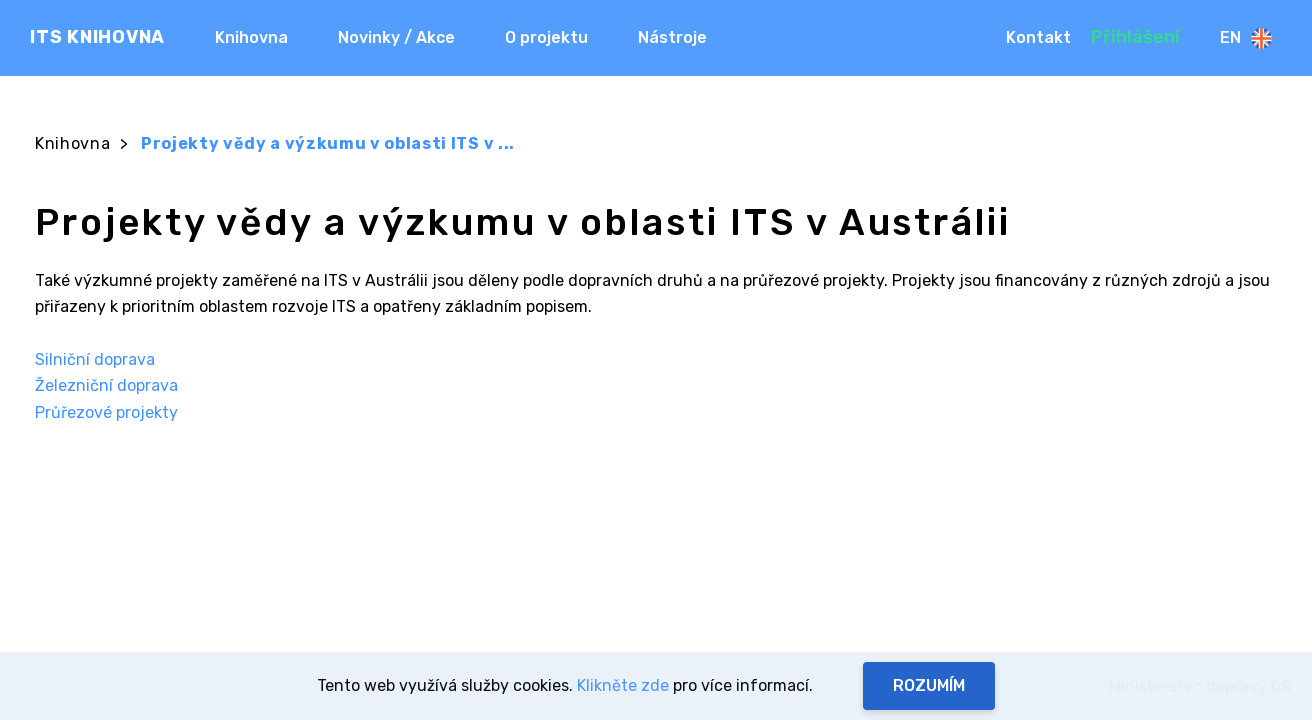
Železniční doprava (106, 385)
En (1246, 38)
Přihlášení (1135, 37)
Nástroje (672, 37)
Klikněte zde (623, 685)
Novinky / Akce (396, 37)
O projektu (546, 37)
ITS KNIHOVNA (97, 37)
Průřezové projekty (106, 412)
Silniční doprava (95, 359)
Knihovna (251, 37)
